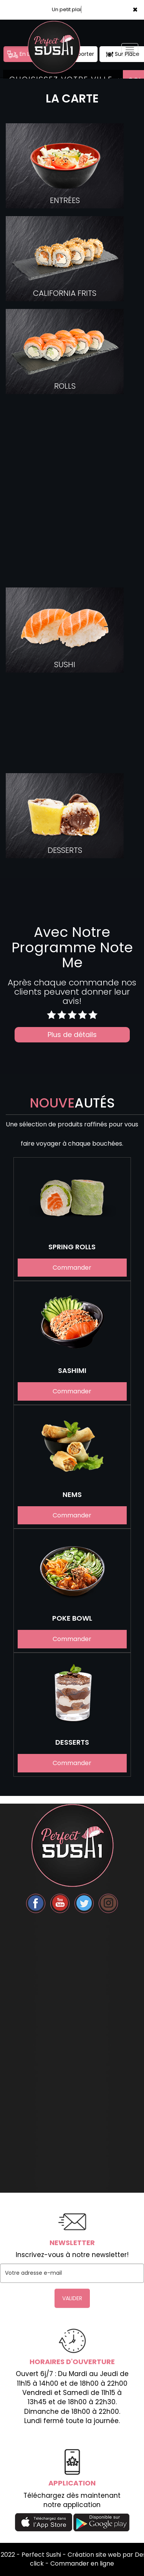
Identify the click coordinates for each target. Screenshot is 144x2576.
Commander (72, 1267)
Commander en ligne (82, 2563)
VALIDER (72, 2298)
